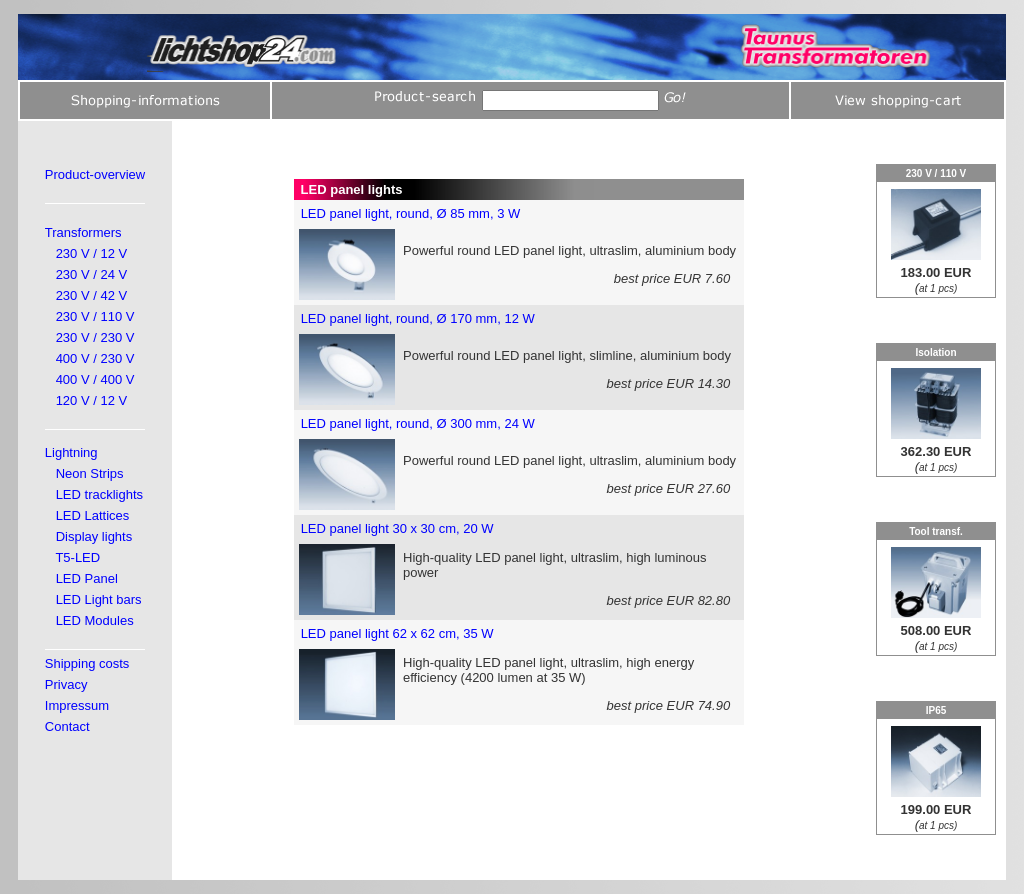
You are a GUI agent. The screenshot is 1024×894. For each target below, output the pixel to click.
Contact (67, 726)
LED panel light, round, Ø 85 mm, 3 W (411, 213)
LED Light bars (99, 599)
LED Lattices (93, 515)
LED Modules (95, 620)
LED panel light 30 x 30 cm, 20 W (397, 528)
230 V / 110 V (95, 316)
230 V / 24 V (92, 274)
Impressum (77, 705)
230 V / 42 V (92, 295)
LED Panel (87, 578)
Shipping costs (87, 663)
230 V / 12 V (92, 253)
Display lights (94, 536)
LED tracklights (99, 494)
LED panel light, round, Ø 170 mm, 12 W (418, 318)
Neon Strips (90, 473)
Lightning (71, 452)
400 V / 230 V (95, 358)
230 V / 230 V (95, 337)
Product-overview (95, 174)
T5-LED (77, 557)
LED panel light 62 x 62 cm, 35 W (397, 633)
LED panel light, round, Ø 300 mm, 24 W (418, 423)
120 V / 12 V (92, 400)
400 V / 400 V (95, 379)
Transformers (83, 232)
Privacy (66, 684)
